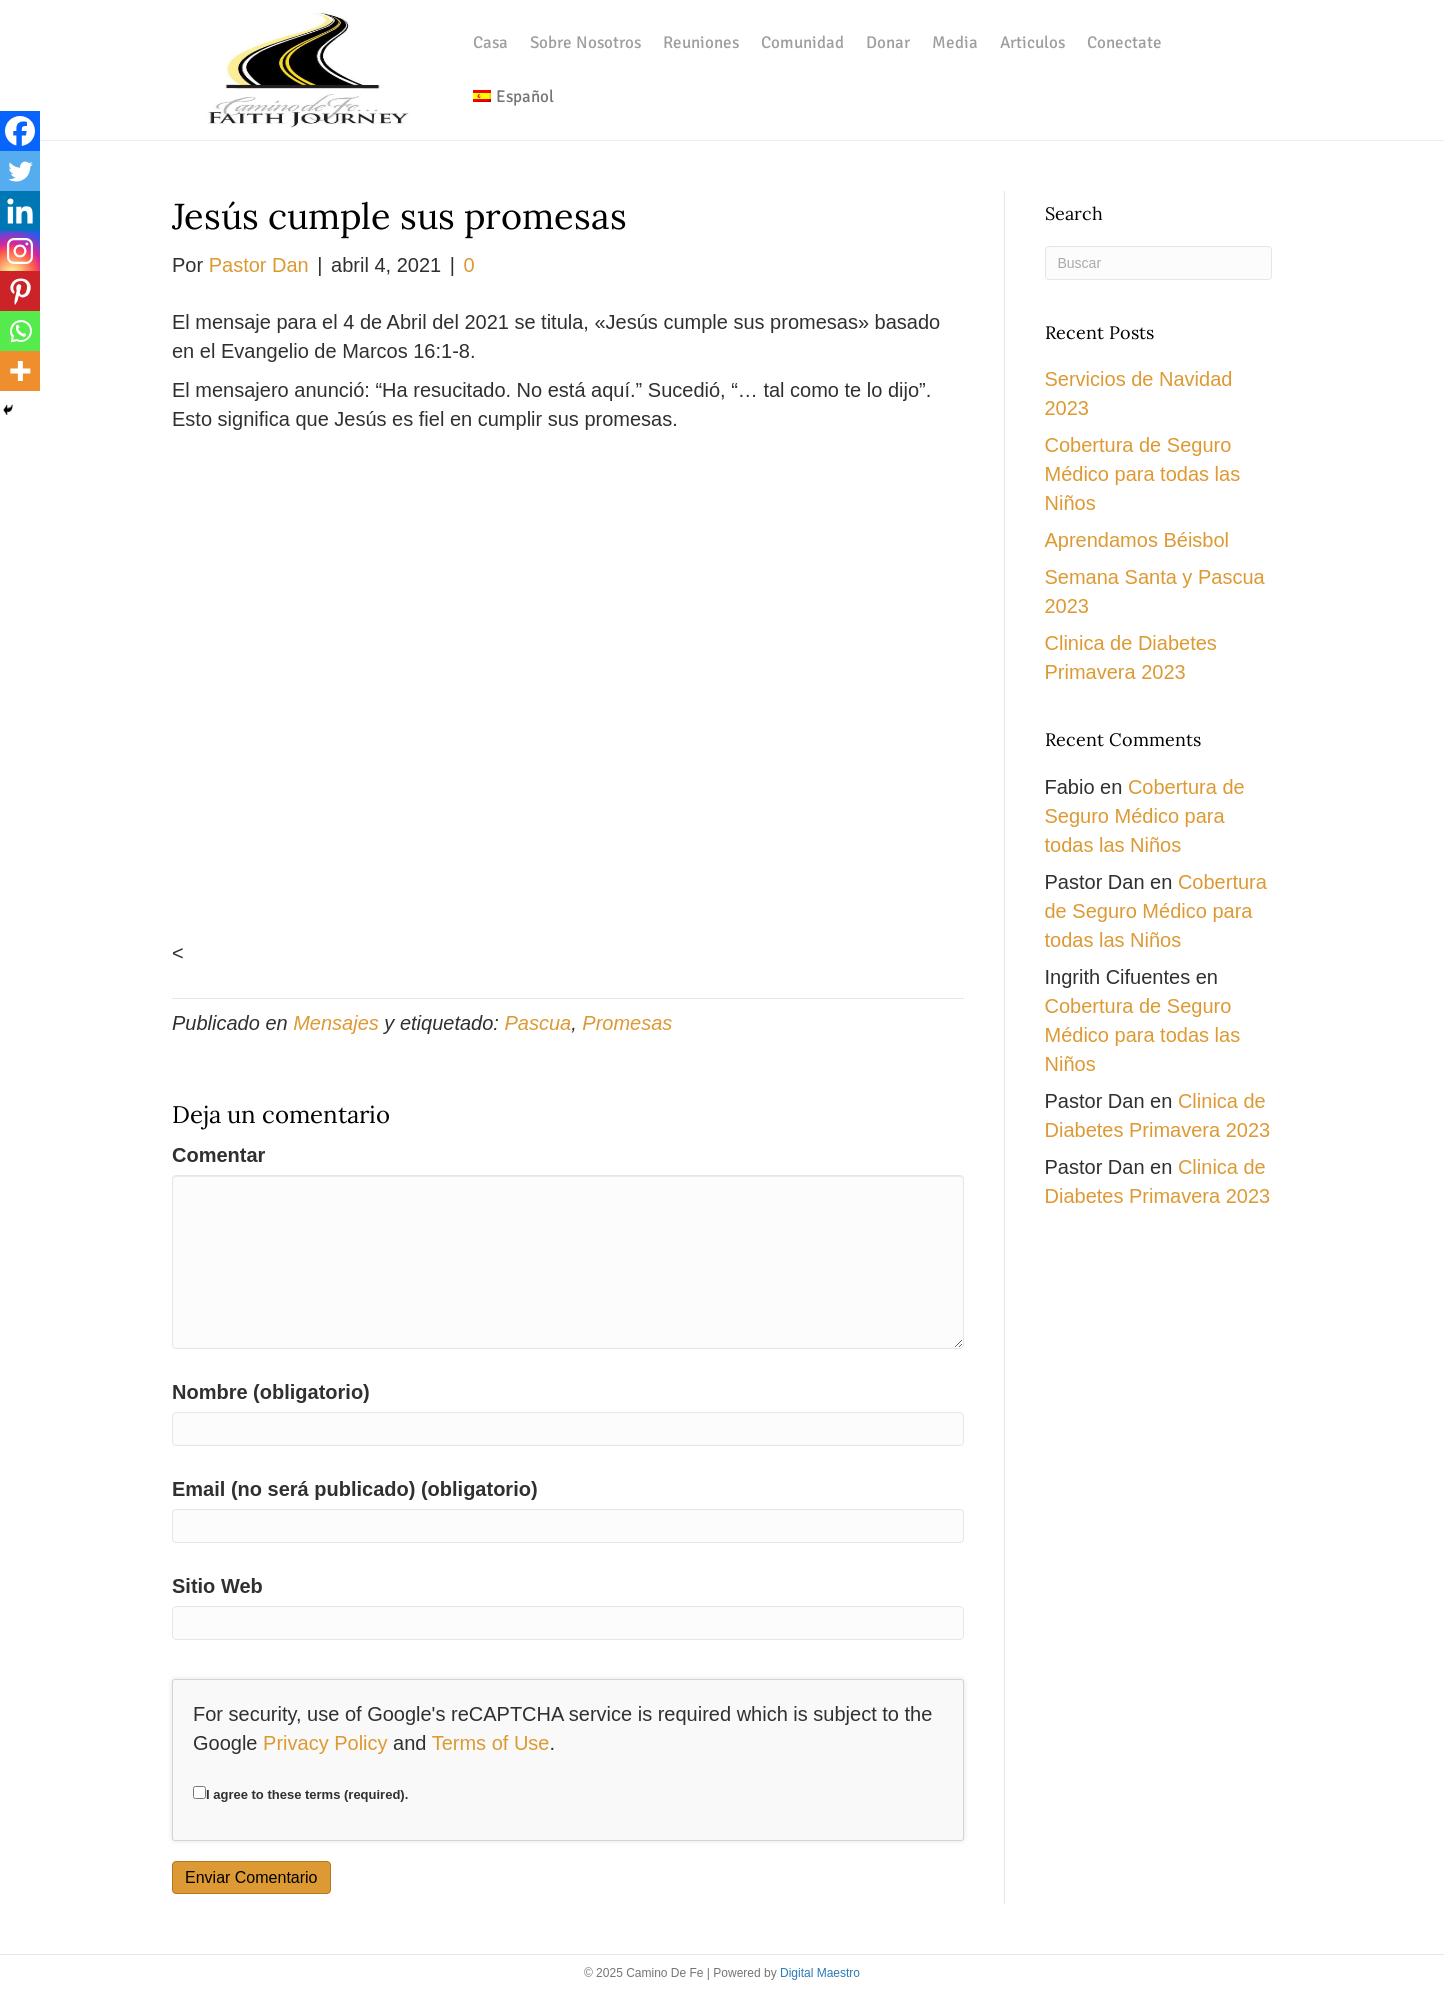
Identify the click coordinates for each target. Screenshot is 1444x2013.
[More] (20, 371)
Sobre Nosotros (585, 42)
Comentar (218, 1155)
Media (955, 42)
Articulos (1032, 42)
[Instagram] (20, 251)
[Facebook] (20, 131)
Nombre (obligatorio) (271, 1392)
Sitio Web (217, 1586)
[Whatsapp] (20, 331)
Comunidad (802, 42)
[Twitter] (20, 171)
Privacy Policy (325, 1743)
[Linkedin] (20, 211)
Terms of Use (491, 1743)
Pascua (537, 1023)
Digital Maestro (820, 1973)
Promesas (627, 1023)
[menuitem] (513, 97)
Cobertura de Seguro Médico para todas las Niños (1143, 474)
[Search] (1159, 263)
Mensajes (336, 1023)
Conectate (1124, 42)
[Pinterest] (20, 291)
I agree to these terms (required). (300, 1794)
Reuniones (701, 42)
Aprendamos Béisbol (1137, 540)
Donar (888, 42)
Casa (490, 42)
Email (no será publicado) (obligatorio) (355, 1489)
